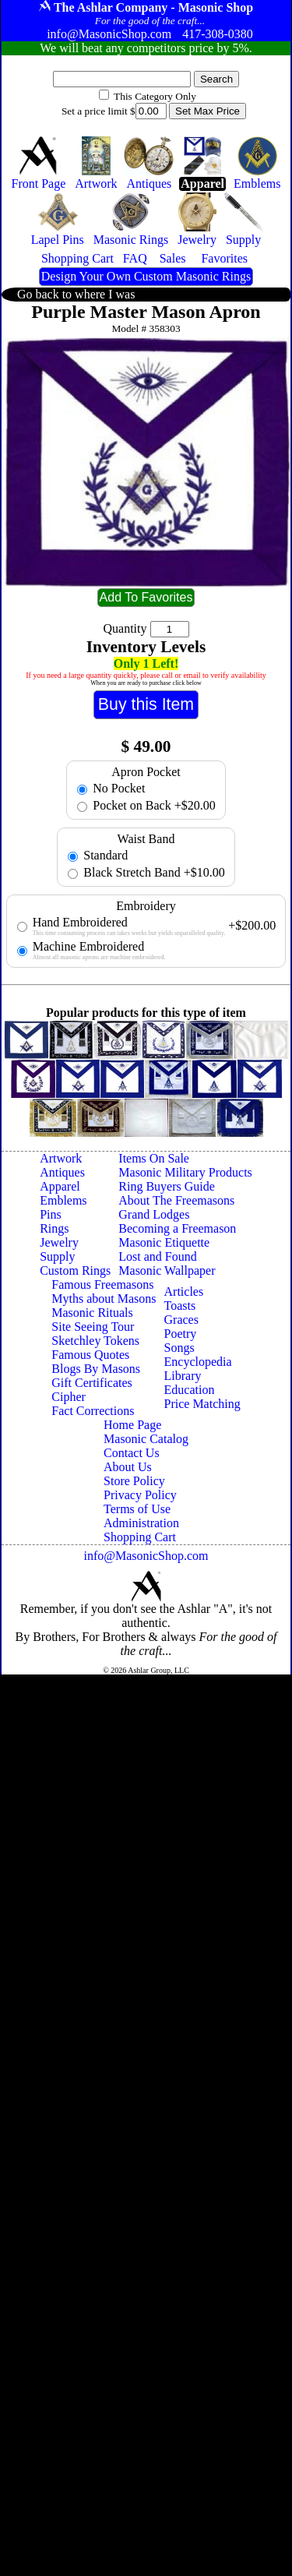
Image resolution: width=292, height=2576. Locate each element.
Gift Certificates (91, 1382)
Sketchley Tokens (95, 1340)
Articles (184, 1291)
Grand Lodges (153, 1214)
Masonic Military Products (185, 1172)
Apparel (60, 1186)
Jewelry (59, 1242)
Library (183, 1375)
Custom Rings (75, 1270)
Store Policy (134, 1480)
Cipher (68, 1396)
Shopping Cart (140, 1537)
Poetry (180, 1333)
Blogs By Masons (95, 1368)
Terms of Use (137, 1509)
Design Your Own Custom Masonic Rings (146, 276)
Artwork (61, 1158)
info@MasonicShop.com (145, 1555)
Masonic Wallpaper (166, 1270)
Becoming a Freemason (177, 1228)
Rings (54, 1228)
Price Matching (202, 1403)
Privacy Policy (140, 1494)
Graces (181, 1319)
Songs (179, 1347)
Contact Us (132, 1452)
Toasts (180, 1305)
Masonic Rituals (91, 1312)
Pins (51, 1214)
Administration (141, 1523)
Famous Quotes (90, 1354)
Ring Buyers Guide (166, 1186)
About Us (128, 1466)
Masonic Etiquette (163, 1242)
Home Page (132, 1424)
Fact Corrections (92, 1410)
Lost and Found (157, 1256)
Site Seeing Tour (92, 1326)
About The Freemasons (176, 1200)
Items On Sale (153, 1158)
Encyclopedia (198, 1361)
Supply (57, 1256)
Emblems (63, 1200)
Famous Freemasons (102, 1284)
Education (189, 1389)
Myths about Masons (103, 1298)
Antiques (62, 1172)
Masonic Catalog (146, 1438)
